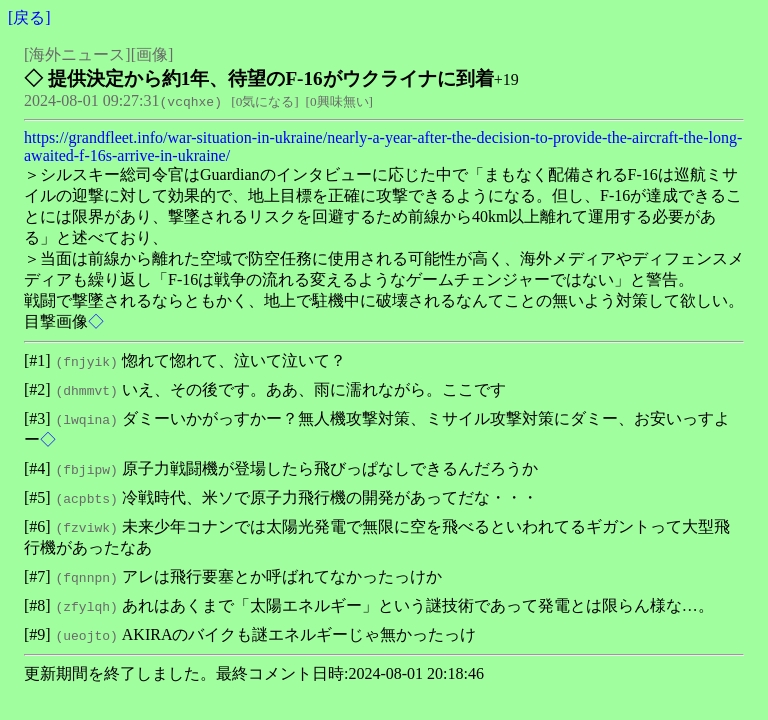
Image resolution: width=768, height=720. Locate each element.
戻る (29, 17)
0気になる (265, 101)
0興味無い (339, 101)
